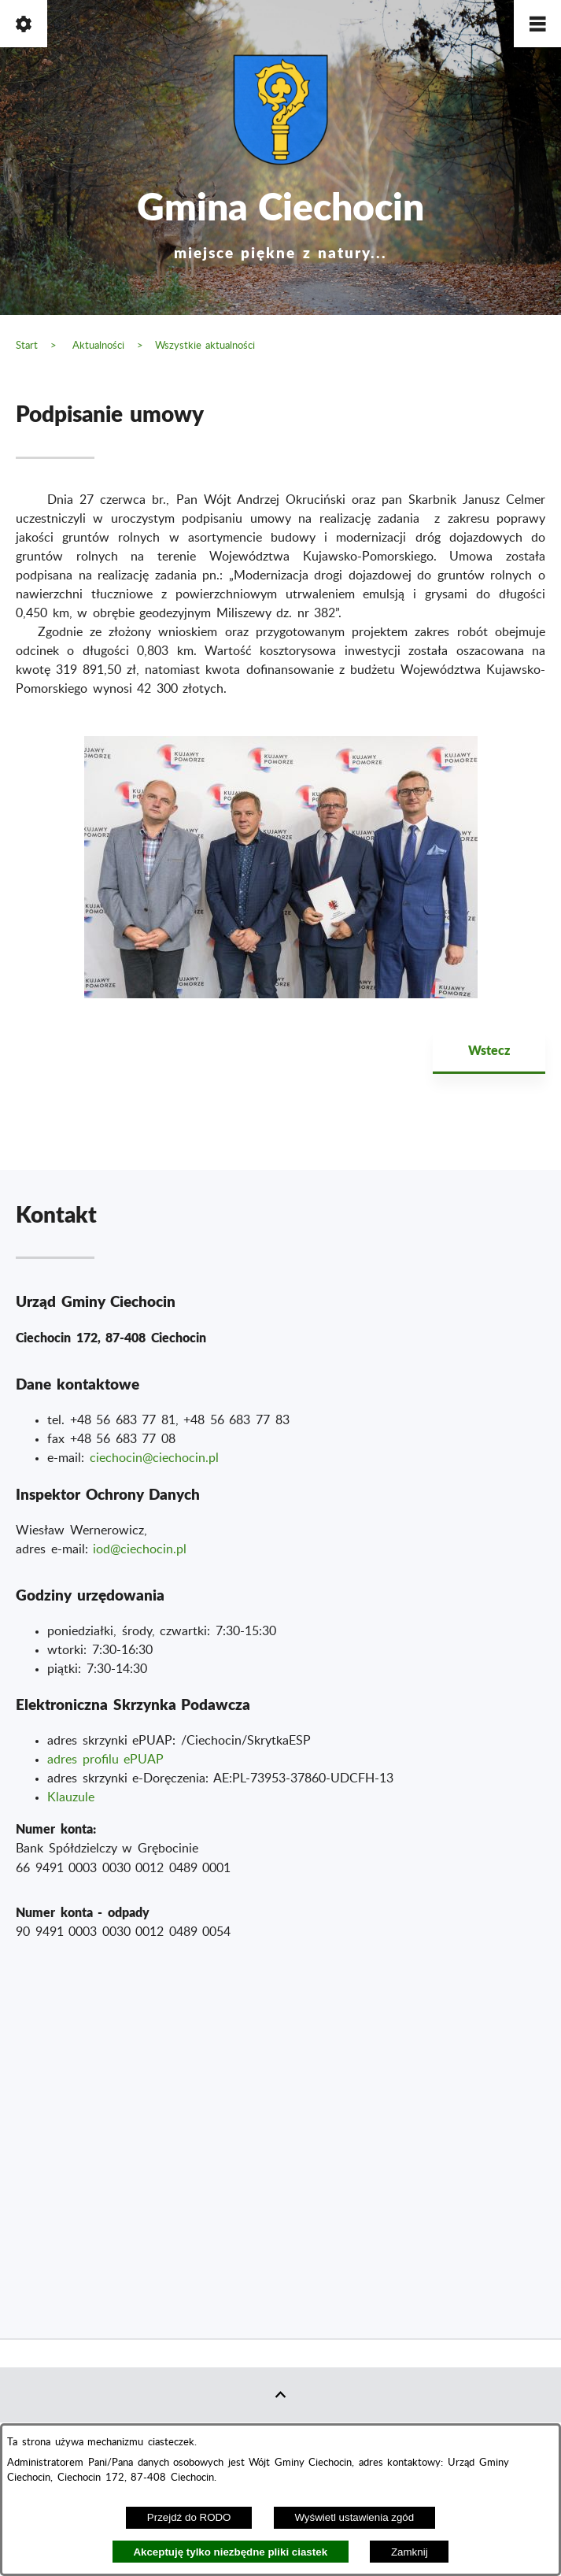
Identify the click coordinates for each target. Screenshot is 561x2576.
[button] (537, 23)
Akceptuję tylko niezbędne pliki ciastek (230, 2552)
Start (27, 345)
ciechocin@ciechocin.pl (154, 1458)
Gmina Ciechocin (281, 220)
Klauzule (70, 1797)
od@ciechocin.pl (141, 1549)
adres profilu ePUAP (105, 1759)
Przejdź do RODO (189, 2517)
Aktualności (98, 345)
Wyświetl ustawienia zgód (354, 2517)
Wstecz (489, 1050)
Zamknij (409, 2552)
